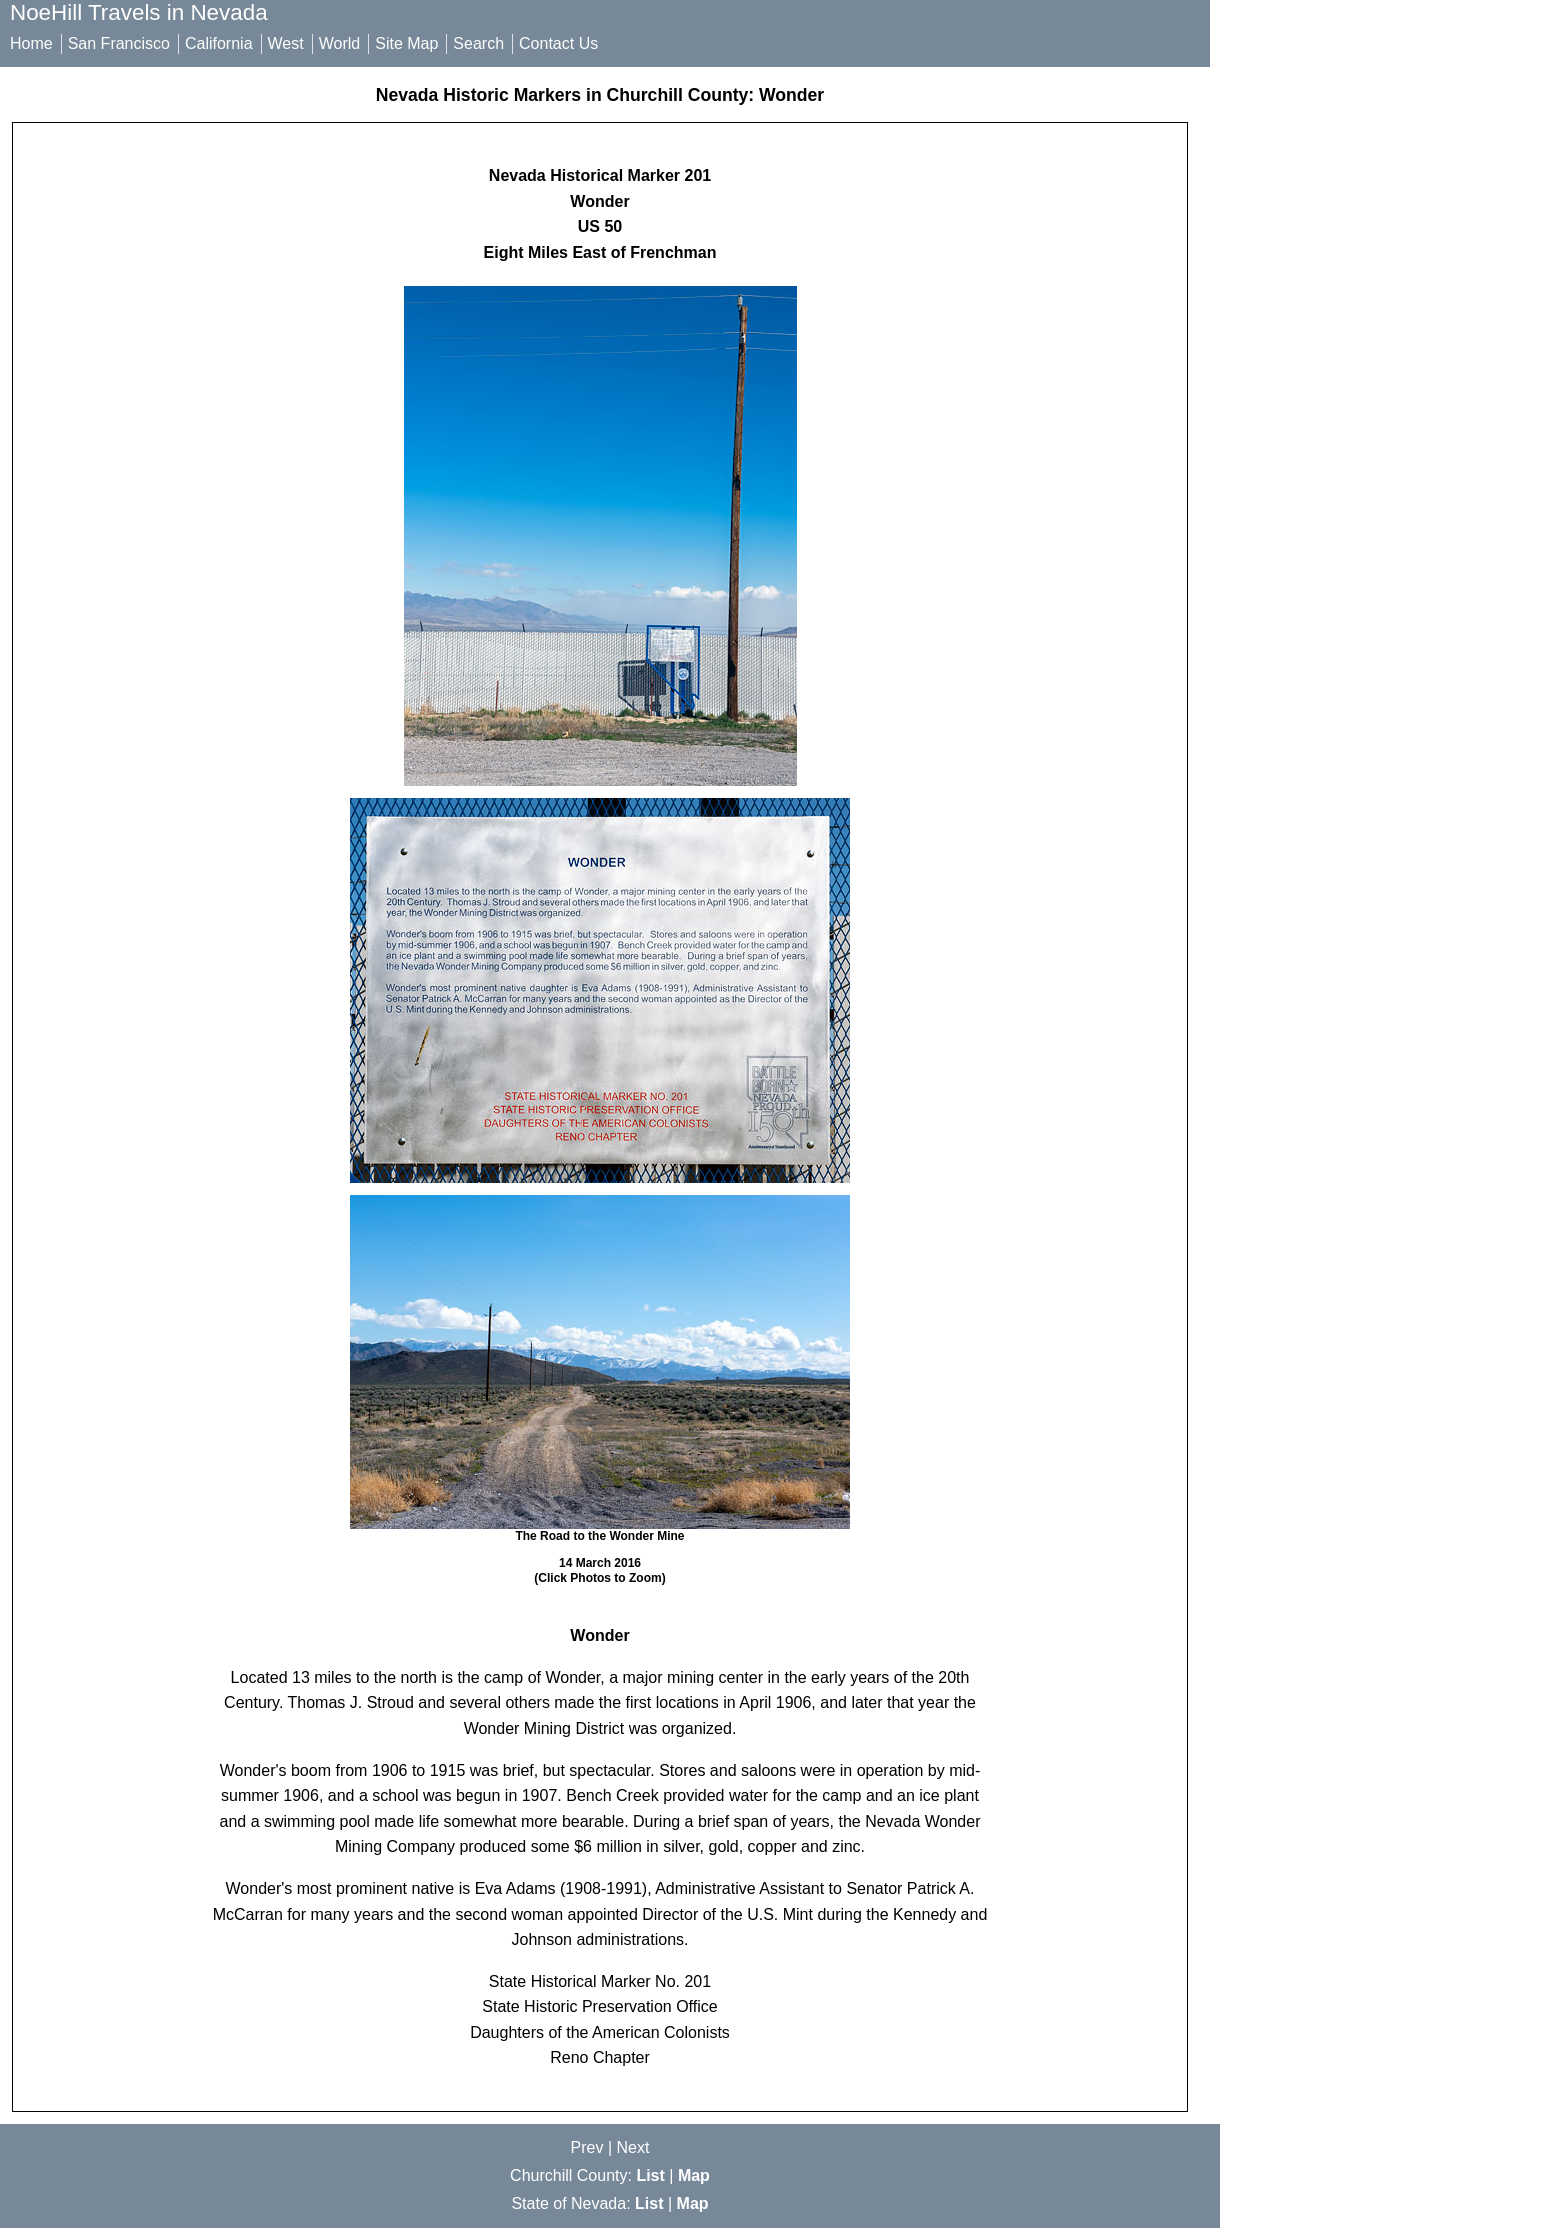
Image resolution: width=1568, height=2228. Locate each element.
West (286, 43)
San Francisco (119, 43)
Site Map (406, 43)
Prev (587, 2147)
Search (478, 43)
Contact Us (558, 43)
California (219, 43)
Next (633, 2147)
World (340, 43)
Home (31, 43)
